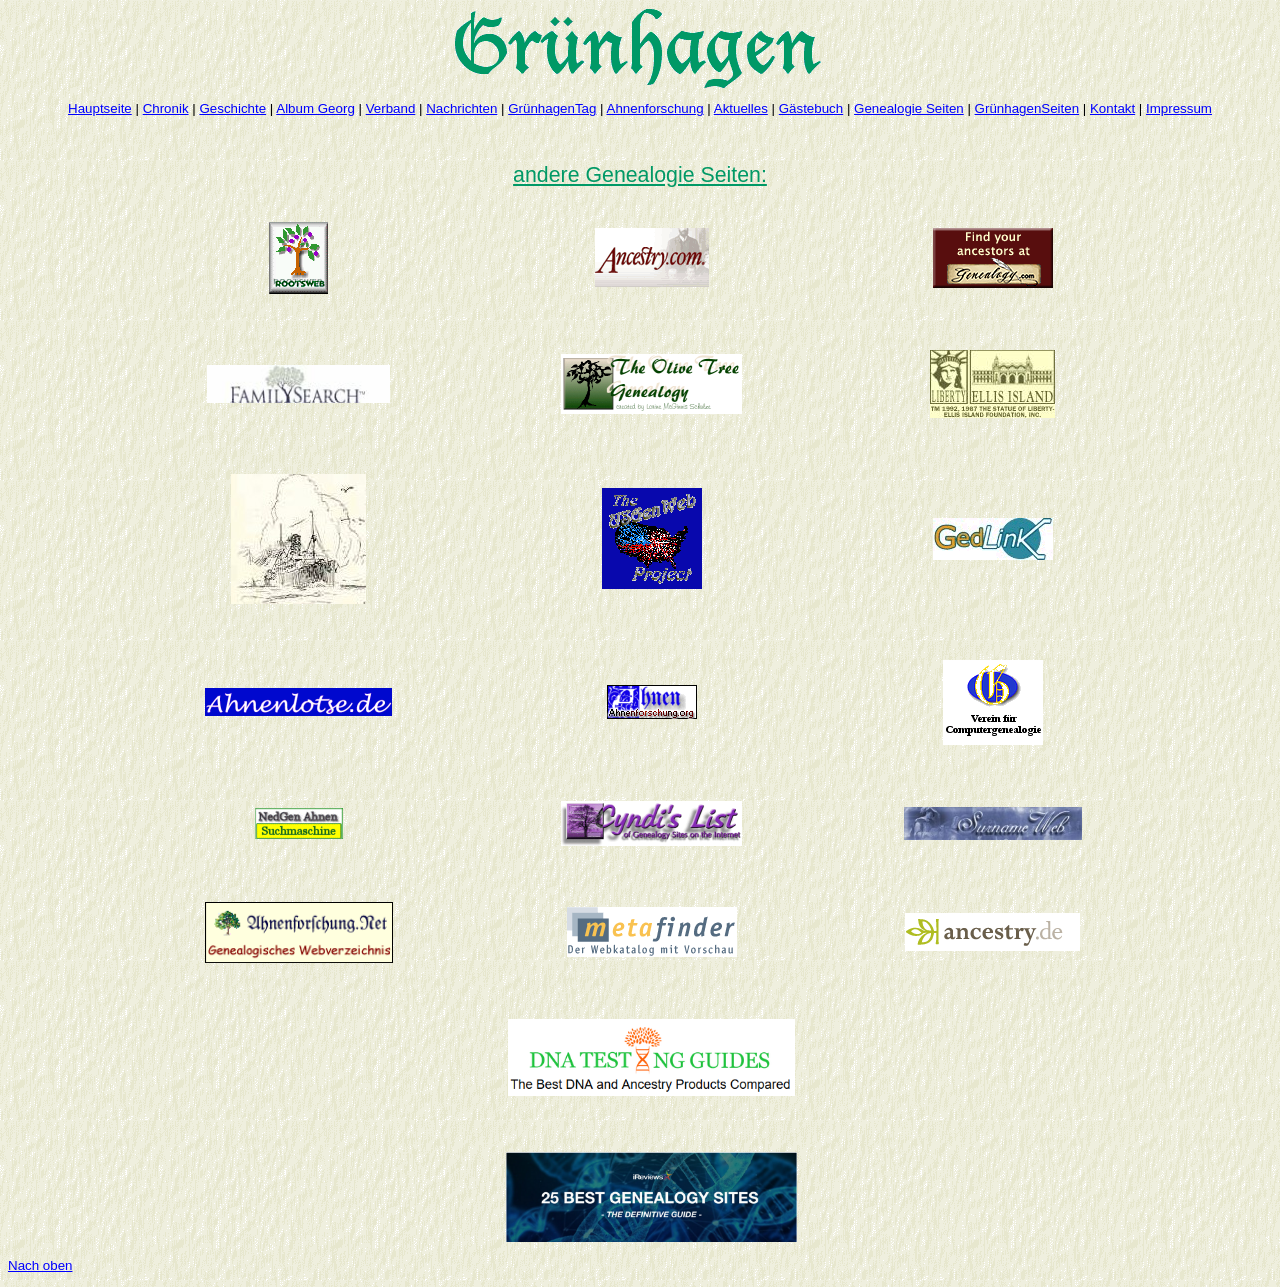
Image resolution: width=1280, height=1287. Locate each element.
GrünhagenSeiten (1027, 108)
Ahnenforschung (655, 108)
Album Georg (315, 108)
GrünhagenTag (552, 108)
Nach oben (40, 1265)
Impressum (1179, 108)
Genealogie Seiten (909, 108)
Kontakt (1112, 108)
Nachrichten (461, 108)
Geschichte (232, 108)
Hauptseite (100, 108)
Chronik (166, 108)
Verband (391, 108)
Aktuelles (741, 108)
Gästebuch (811, 108)
